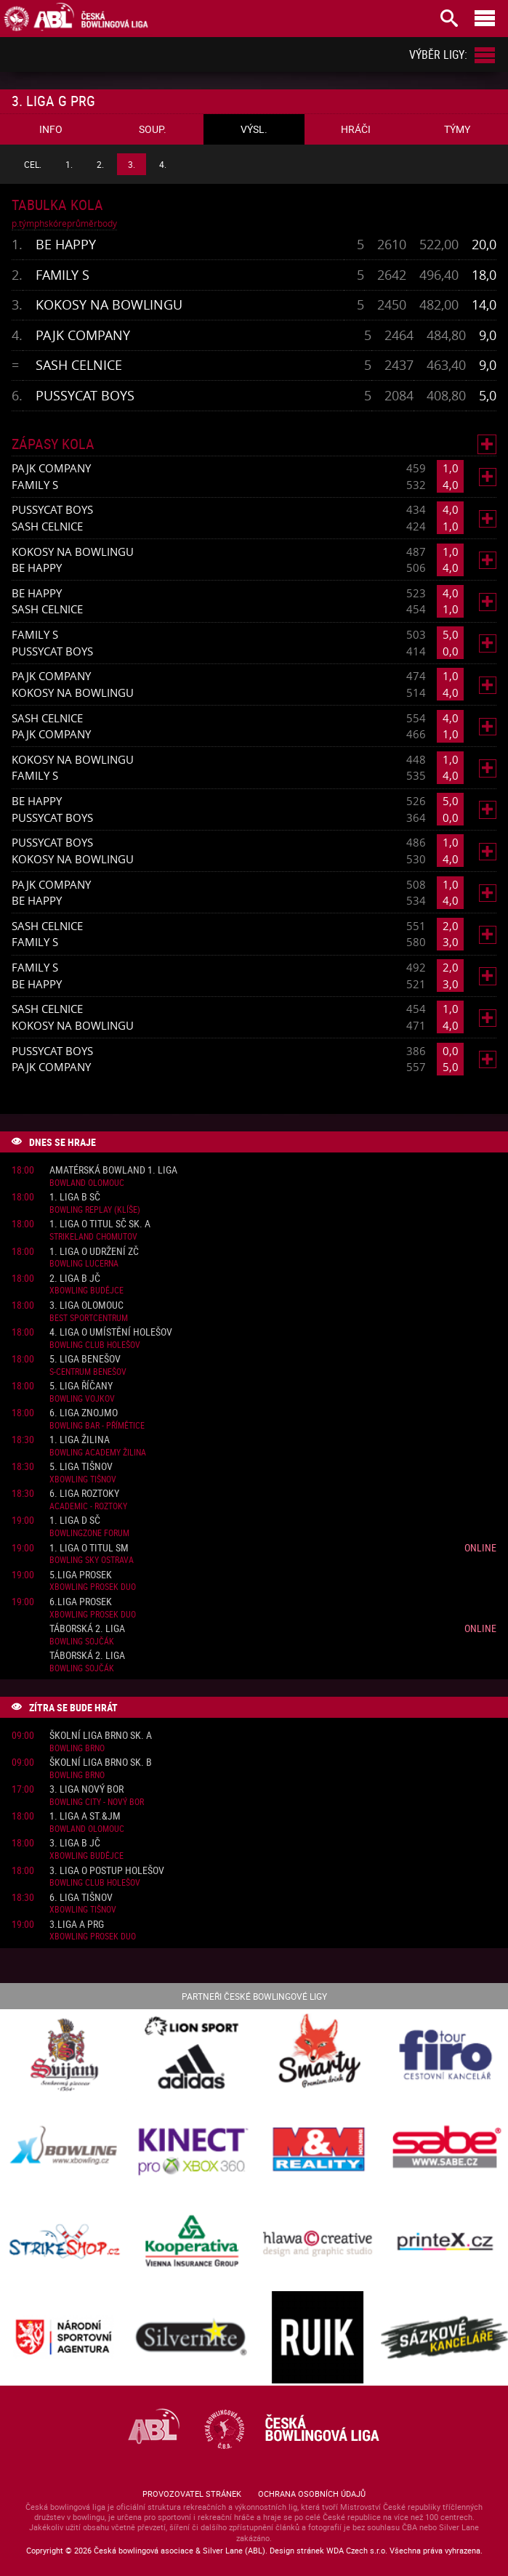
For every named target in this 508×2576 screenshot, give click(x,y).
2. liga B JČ (74, 1278)
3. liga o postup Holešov (106, 1871)
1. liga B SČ (74, 1197)
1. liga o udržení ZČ (94, 1251)
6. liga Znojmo (83, 1413)
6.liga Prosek (80, 1602)
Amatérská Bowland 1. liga (113, 1170)
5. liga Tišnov (81, 1467)
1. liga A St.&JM (85, 1816)
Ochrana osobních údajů (312, 2493)
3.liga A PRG (76, 1924)
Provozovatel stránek (191, 2493)
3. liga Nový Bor (86, 1789)
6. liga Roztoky (84, 1493)
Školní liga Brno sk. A (100, 1735)
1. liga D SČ (74, 1520)
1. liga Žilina (79, 1440)
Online (480, 1547)
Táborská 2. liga (87, 1629)
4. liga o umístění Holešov (110, 1332)
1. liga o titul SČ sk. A (99, 1224)
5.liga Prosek (80, 1575)
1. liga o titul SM (89, 1548)
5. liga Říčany (81, 1386)
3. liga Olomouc (86, 1305)
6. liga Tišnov (81, 1897)
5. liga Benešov (85, 1359)
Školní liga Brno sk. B (100, 1762)
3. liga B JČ (74, 1843)
